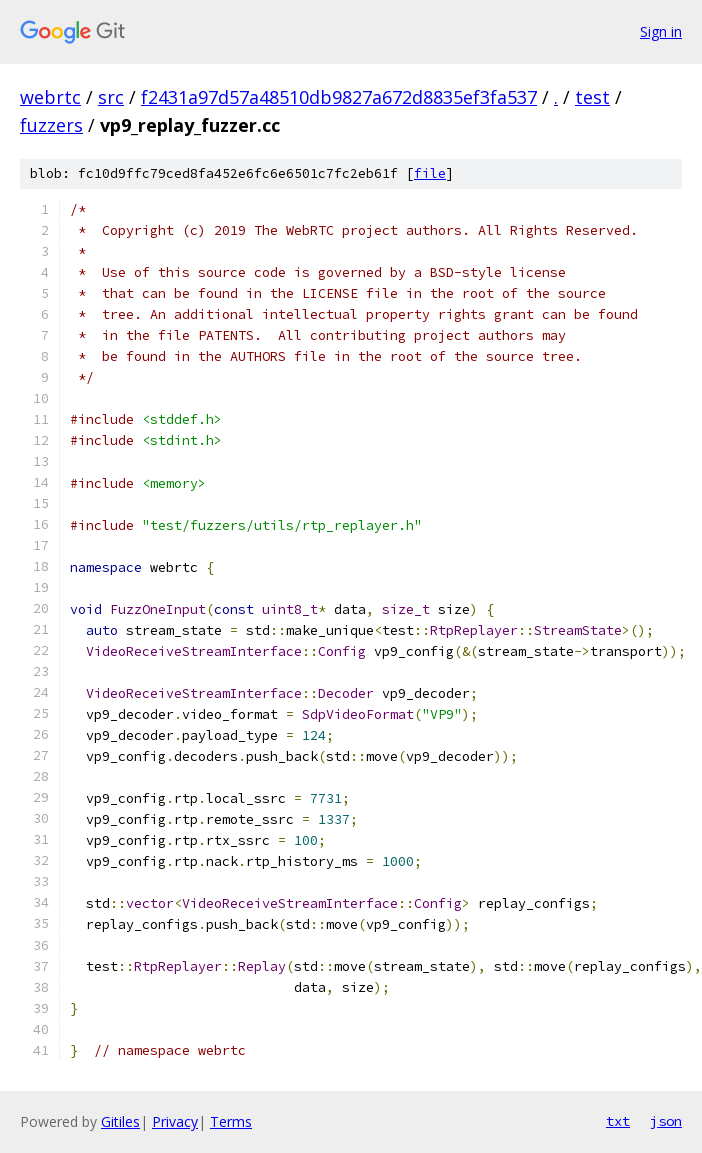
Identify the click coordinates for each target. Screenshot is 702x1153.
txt (618, 1121)
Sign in (661, 31)
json (666, 1121)
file (430, 173)
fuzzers (51, 125)
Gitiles (120, 1121)
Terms (231, 1121)
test (592, 97)
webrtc (50, 97)
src (111, 97)
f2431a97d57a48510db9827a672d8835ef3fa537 (339, 97)
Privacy (175, 1121)
